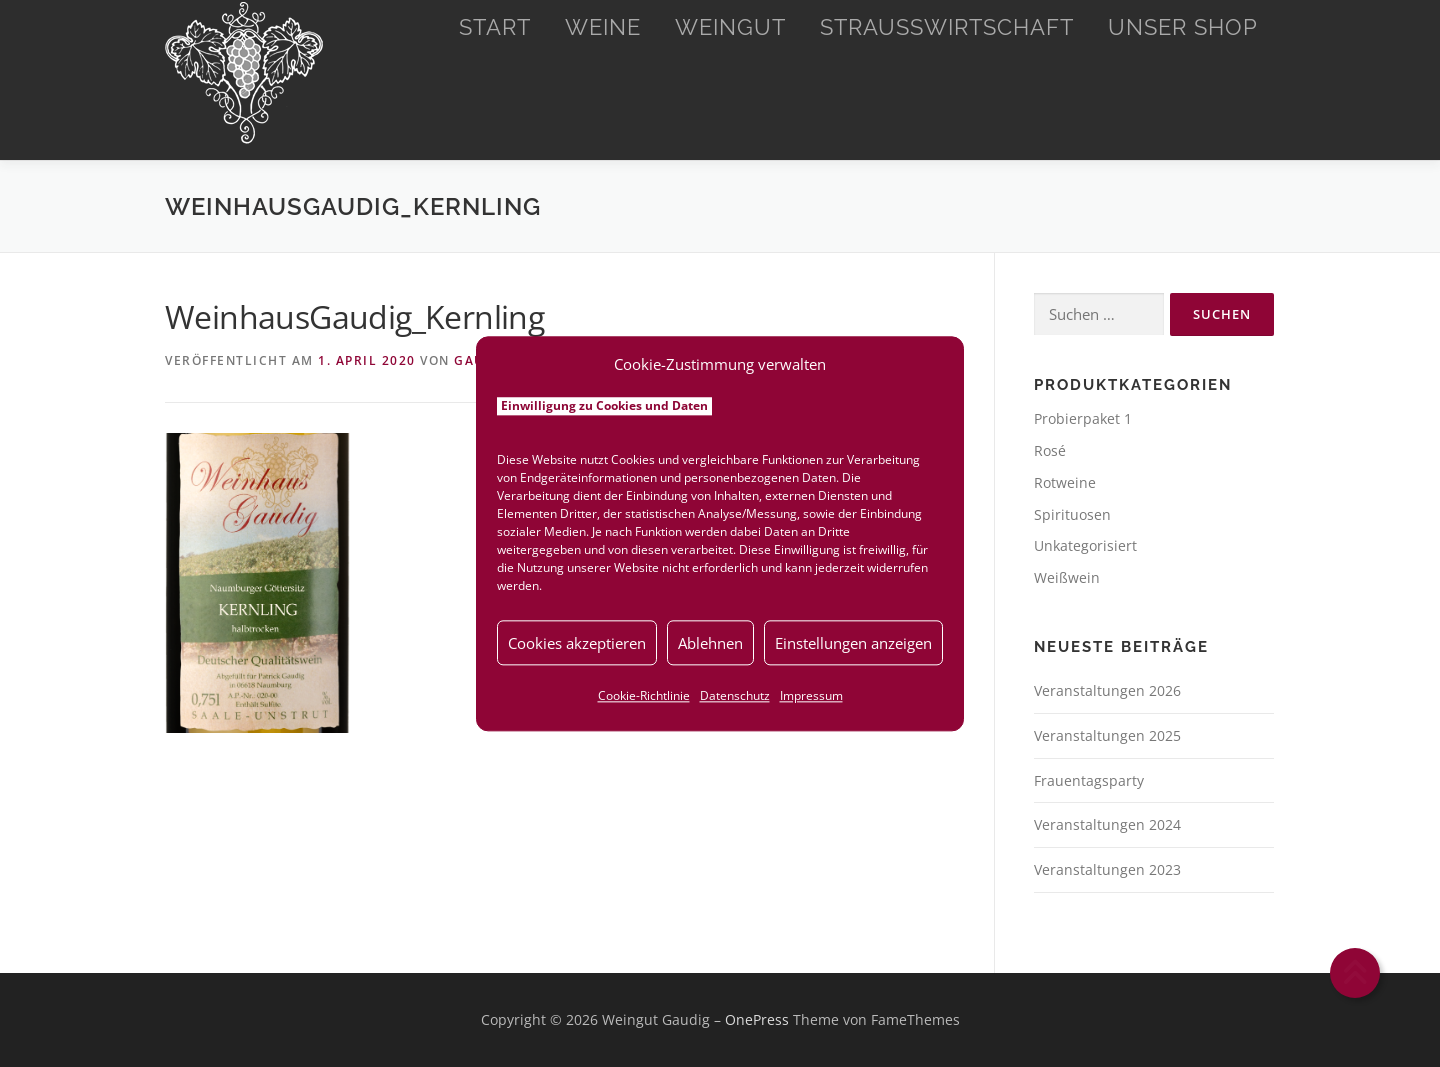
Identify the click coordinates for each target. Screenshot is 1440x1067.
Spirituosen (1072, 514)
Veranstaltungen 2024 (1107, 824)
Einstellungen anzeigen (853, 643)
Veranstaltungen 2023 (1107, 869)
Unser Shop (1183, 27)
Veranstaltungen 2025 (1107, 735)
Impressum (811, 695)
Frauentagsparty (1089, 780)
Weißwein (1067, 577)
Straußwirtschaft (947, 27)
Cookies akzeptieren (577, 643)
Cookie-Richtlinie (644, 695)
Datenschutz (735, 695)
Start (495, 27)
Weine (603, 27)
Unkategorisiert (1085, 545)
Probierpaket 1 (1083, 418)
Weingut (730, 27)
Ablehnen (710, 643)
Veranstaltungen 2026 (1107, 690)
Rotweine (1065, 482)
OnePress (757, 1019)
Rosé (1050, 450)
